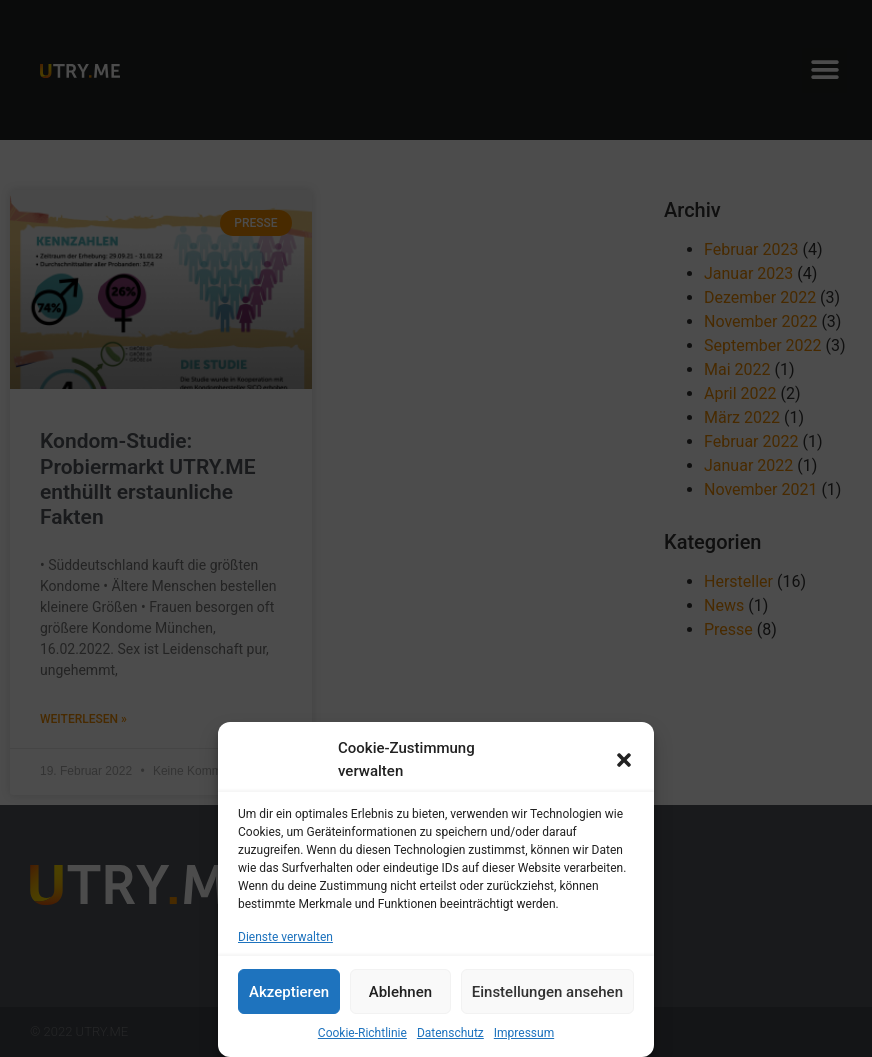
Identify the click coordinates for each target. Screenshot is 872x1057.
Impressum (524, 1033)
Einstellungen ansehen (547, 992)
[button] (624, 760)
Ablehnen (400, 992)
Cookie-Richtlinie (362, 1033)
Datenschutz (450, 1033)
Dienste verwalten (285, 937)
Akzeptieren (289, 992)
